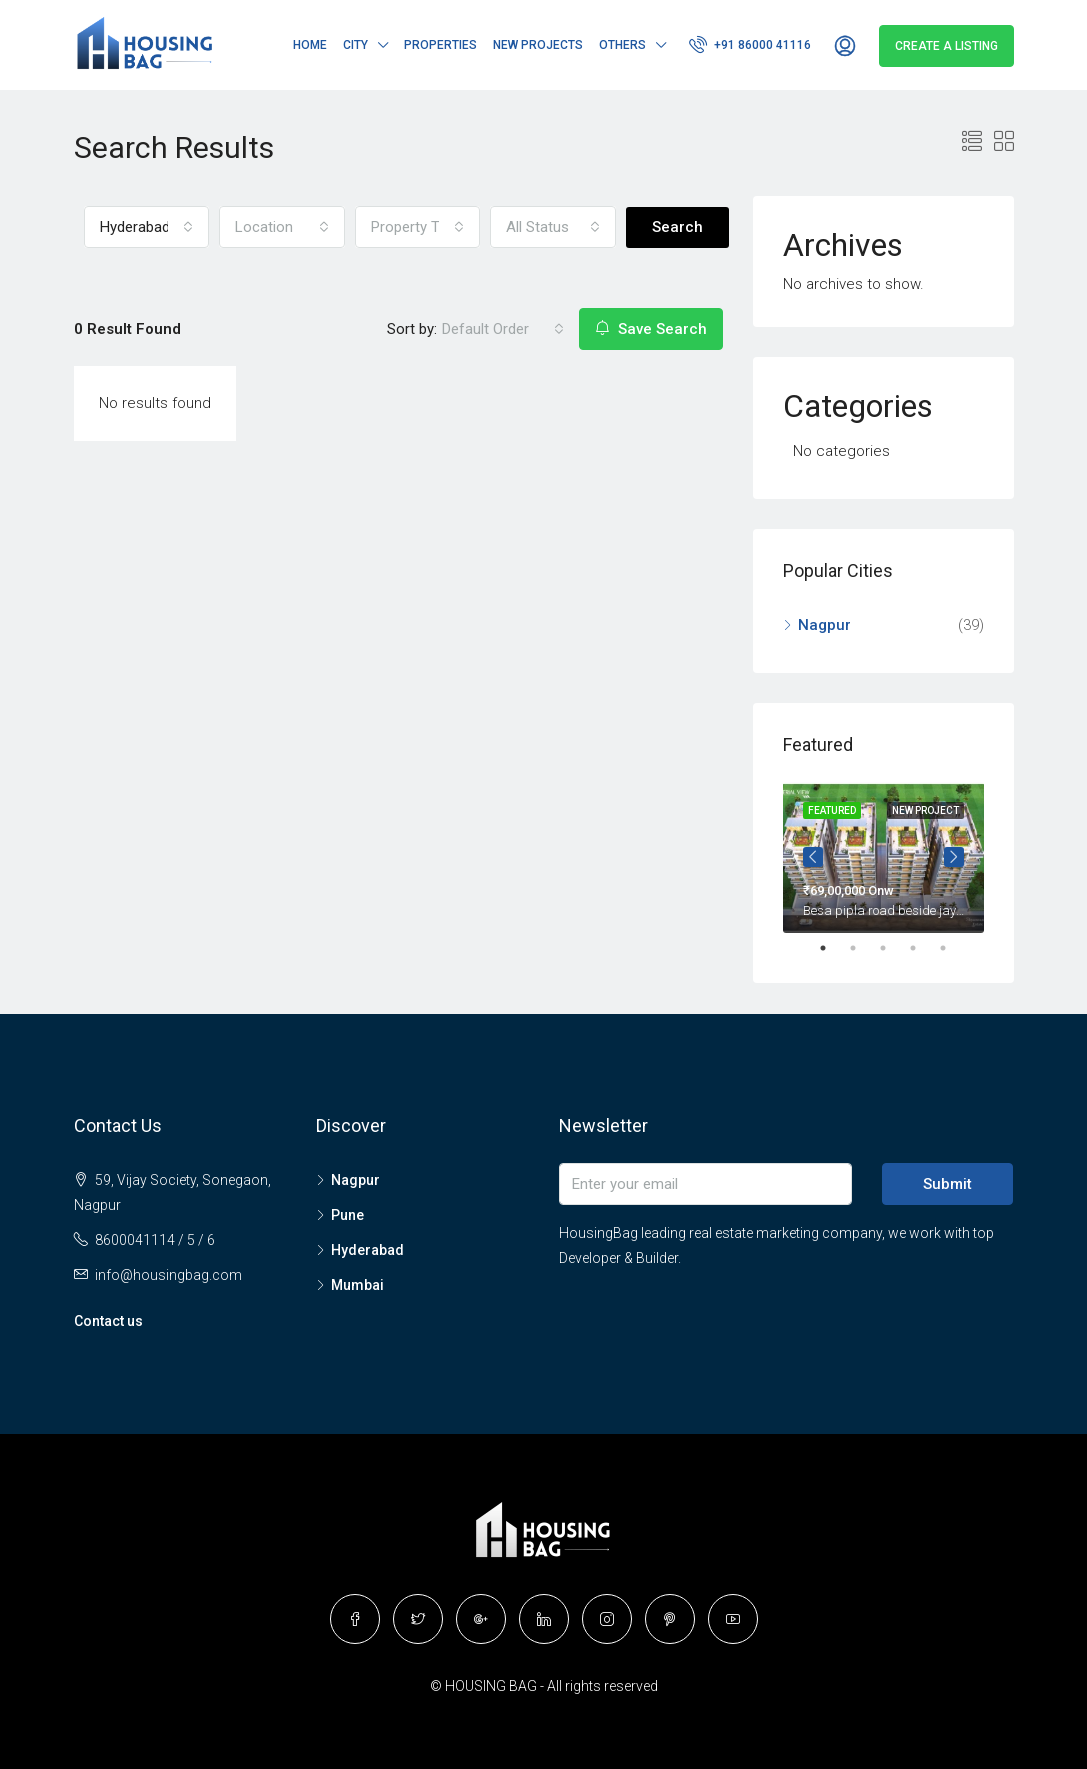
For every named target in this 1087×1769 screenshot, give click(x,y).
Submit (947, 1184)
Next (954, 857)
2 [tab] (863, 948)
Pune (347, 1215)
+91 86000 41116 (750, 44)
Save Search (651, 329)
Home (310, 45)
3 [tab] (893, 948)
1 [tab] (833, 948)
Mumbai (357, 1285)
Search (677, 227)
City (355, 45)
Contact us (108, 1321)
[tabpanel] (883, 857)
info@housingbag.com (168, 1275)
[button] (147, 227)
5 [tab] (953, 948)
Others (622, 45)
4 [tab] (923, 948)
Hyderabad (367, 1250)
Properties (440, 45)
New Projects (538, 45)
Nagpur (824, 625)
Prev (813, 857)
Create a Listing (946, 46)
